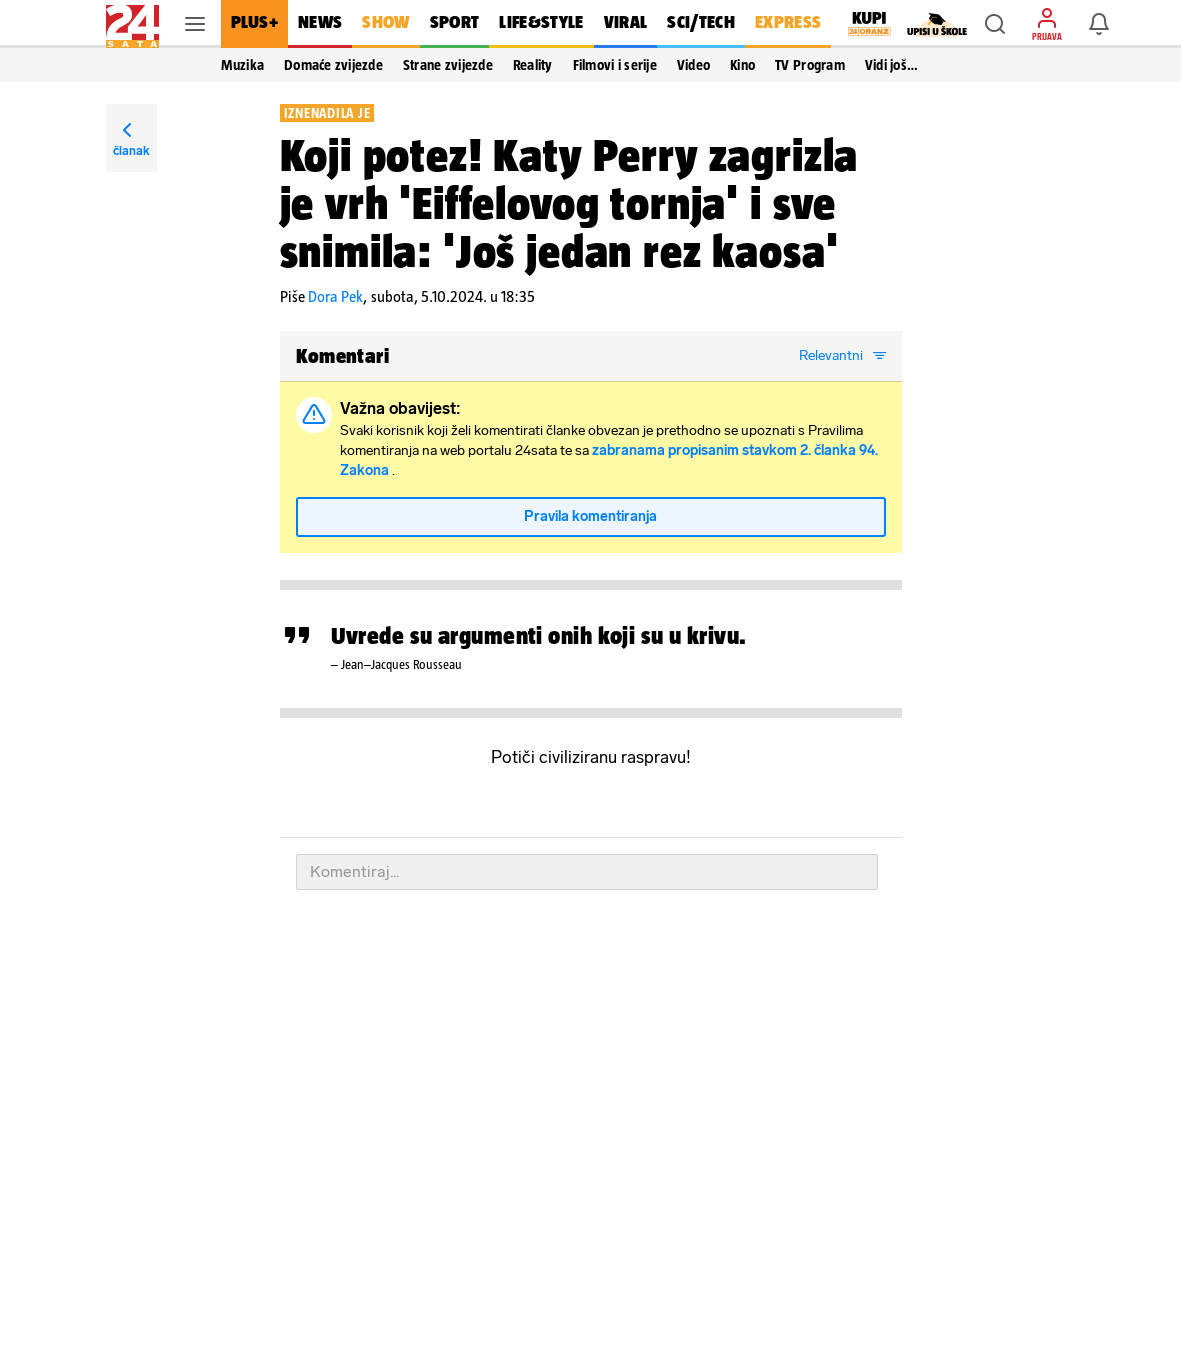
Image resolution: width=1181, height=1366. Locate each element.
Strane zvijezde (448, 65)
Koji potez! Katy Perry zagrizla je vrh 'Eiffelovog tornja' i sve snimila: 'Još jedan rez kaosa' (569, 203)
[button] (995, 24)
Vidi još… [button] (891, 65)
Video (693, 65)
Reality (533, 65)
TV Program (810, 65)
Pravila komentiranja (590, 516)
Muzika (243, 65)
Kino (742, 65)
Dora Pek (335, 296)
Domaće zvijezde (333, 65)
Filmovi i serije (615, 65)
